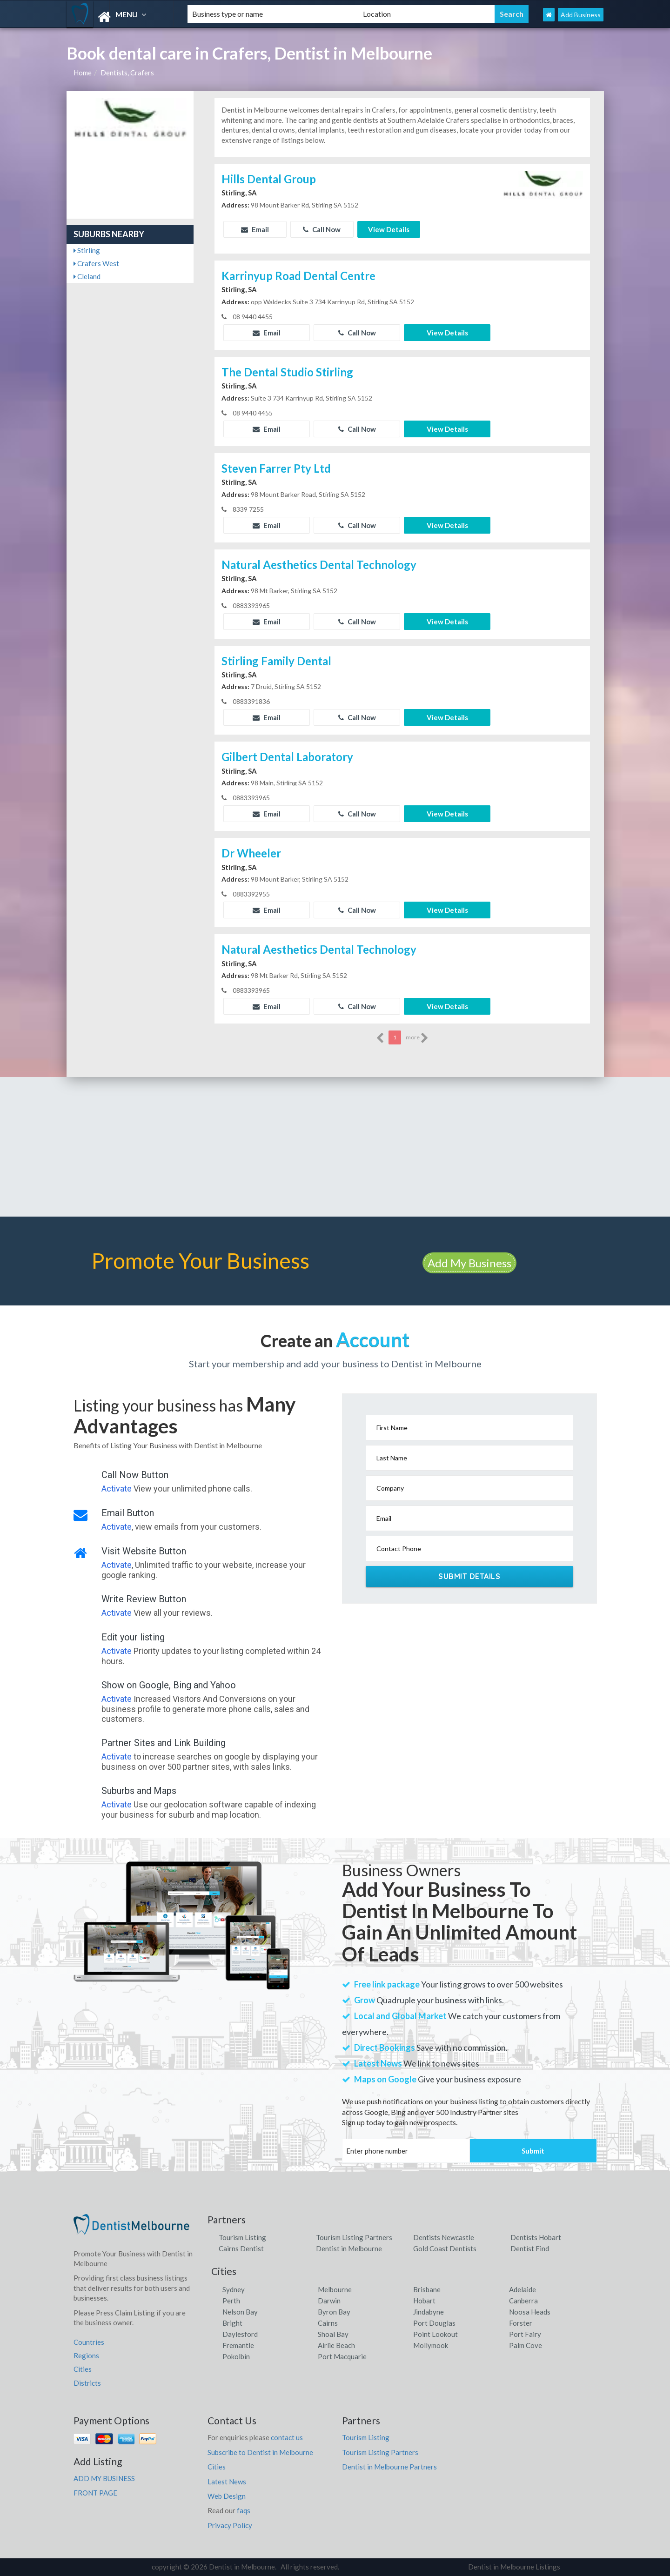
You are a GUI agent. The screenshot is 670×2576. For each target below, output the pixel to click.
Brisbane (427, 2289)
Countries (89, 2342)
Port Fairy (525, 2334)
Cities (83, 2369)
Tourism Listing (242, 2237)
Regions (86, 2355)
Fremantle (238, 2345)
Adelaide (522, 2289)
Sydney (233, 2289)
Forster (520, 2323)
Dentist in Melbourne (349, 2248)
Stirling (87, 250)
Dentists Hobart (535, 2237)
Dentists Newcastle (443, 2237)
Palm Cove (525, 2345)
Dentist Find (529, 2248)
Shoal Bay (333, 2334)
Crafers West (96, 263)
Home (83, 72)
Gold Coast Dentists (444, 2248)
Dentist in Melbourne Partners (389, 2466)
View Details (388, 229)
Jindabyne (428, 2312)
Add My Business (469, 1263)
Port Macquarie (342, 2356)
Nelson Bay (240, 2312)
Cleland (87, 276)
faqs (243, 2510)
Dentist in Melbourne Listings (514, 2567)
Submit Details (469, 1576)
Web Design (227, 2496)
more (417, 1038)
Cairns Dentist (241, 2248)
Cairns (328, 2323)
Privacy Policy (230, 2525)
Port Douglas (434, 2323)
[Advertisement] (335, 1147)
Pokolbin (236, 2356)
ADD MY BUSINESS (104, 2478)
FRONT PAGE (95, 2493)
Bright (232, 2323)
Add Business (581, 15)
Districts (87, 2383)
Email (255, 229)
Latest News (227, 2481)
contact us (287, 2437)
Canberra (523, 2300)
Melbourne (335, 2289)
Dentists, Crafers (127, 72)
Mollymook (430, 2345)
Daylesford (240, 2334)
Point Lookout (435, 2334)
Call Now (322, 229)
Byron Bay (334, 2312)
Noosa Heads (529, 2312)
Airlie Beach (336, 2345)
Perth (231, 2300)
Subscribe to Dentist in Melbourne (260, 2452)
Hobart (424, 2300)
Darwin (329, 2300)
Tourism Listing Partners (354, 2237)
